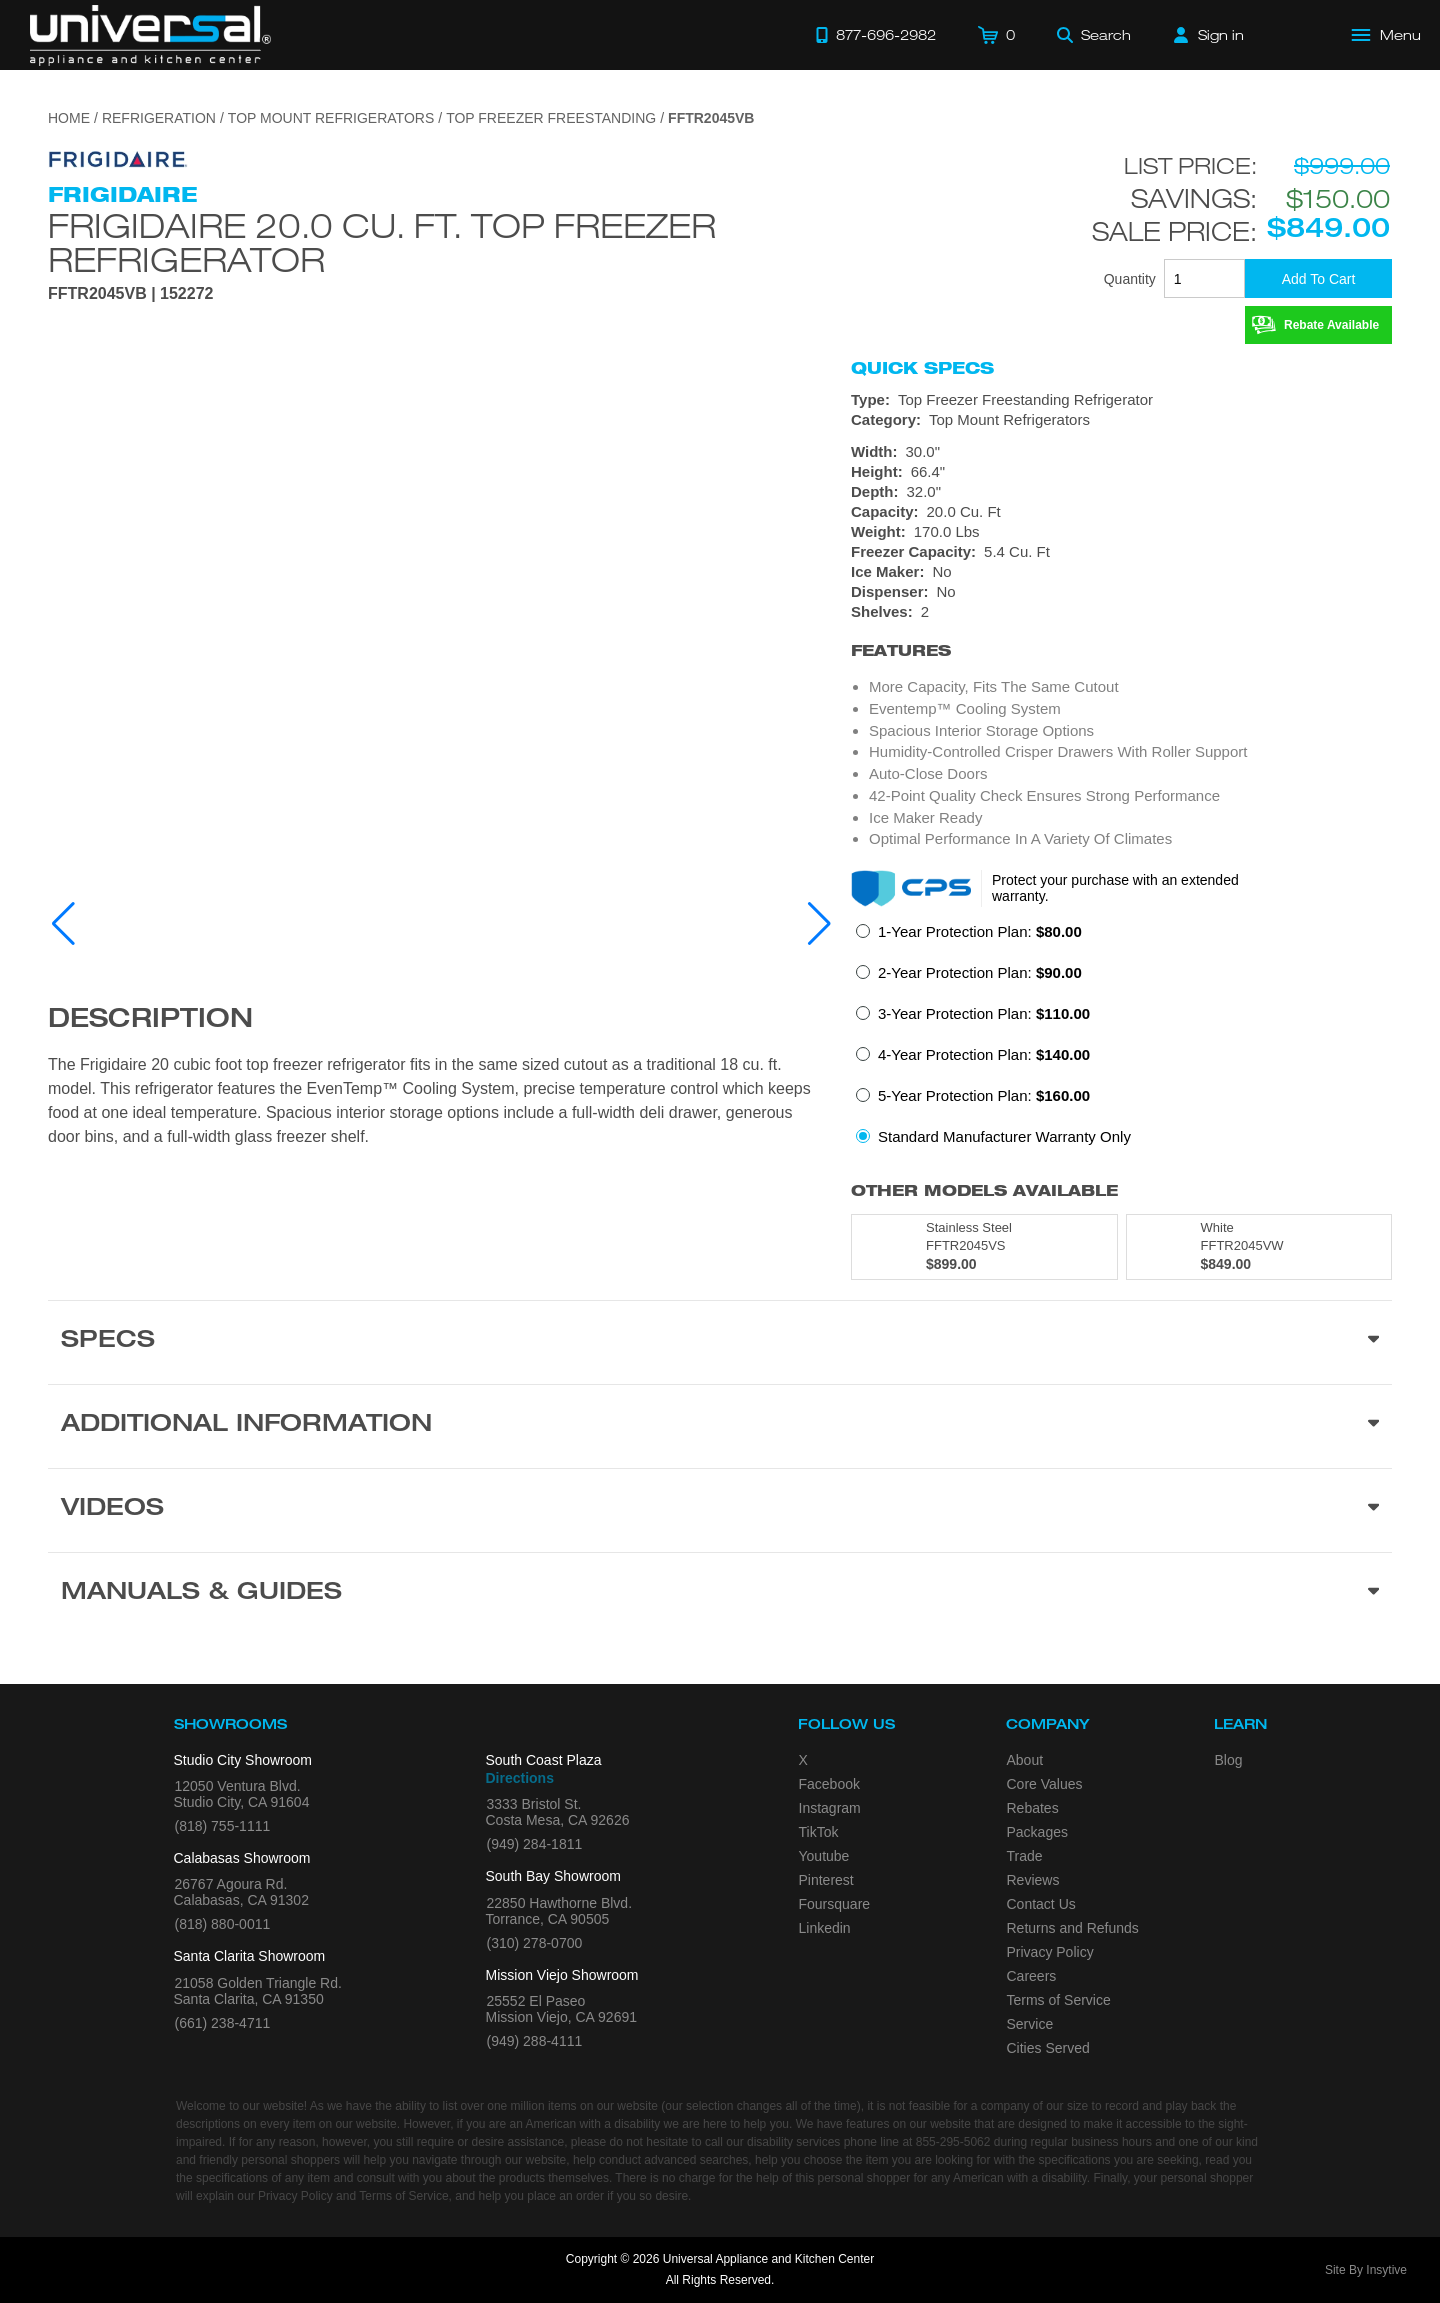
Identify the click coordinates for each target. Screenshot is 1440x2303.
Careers (1032, 1976)
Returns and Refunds (1073, 1928)
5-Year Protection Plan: (984, 1095)
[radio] (969, 937)
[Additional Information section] (720, 1426)
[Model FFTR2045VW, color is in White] (1259, 1247)
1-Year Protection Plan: (980, 931)
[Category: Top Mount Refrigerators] (1121, 420)
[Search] (1094, 35)
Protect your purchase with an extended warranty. (1115, 888)
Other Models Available (984, 1190)
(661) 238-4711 (223, 2023)
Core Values (1045, 1784)
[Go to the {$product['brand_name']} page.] (118, 158)
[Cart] (996, 35)
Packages (1037, 1832)
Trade (1025, 1856)
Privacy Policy (1050, 1952)
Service (1030, 2024)
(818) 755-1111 (223, 1826)
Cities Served (1048, 2048)
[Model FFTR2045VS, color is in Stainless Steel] (984, 1247)
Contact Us (1041, 1904)
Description (150, 1021)
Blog (1229, 1760)
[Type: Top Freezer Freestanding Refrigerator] (1121, 400)
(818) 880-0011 (223, 1924)
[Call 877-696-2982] (876, 35)
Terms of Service (1059, 2000)
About (1025, 1760)
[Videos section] (720, 1510)
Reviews (1033, 1880)
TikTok (819, 1832)
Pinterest (826, 1880)
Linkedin (825, 1928)
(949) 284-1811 (535, 1844)
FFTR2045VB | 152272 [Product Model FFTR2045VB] (130, 294)
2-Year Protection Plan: (980, 972)
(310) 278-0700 (535, 1943)
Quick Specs (922, 368)
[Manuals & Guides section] (720, 1594)
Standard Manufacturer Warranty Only (1004, 1136)
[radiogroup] (1121, 1040)
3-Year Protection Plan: (984, 1013)
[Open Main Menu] (1387, 35)
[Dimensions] (1121, 492)
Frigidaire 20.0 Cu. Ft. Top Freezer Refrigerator (382, 242)
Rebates (1033, 1808)
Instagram (830, 1808)
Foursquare (835, 1904)
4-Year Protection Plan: (984, 1054)
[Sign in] (1209, 35)
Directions (520, 1778)
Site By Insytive (1366, 2270)
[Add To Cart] (1318, 278)
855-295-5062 (953, 2142)
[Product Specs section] (720, 1342)
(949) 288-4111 (535, 2041)
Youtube (824, 1856)
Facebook (829, 1784)
